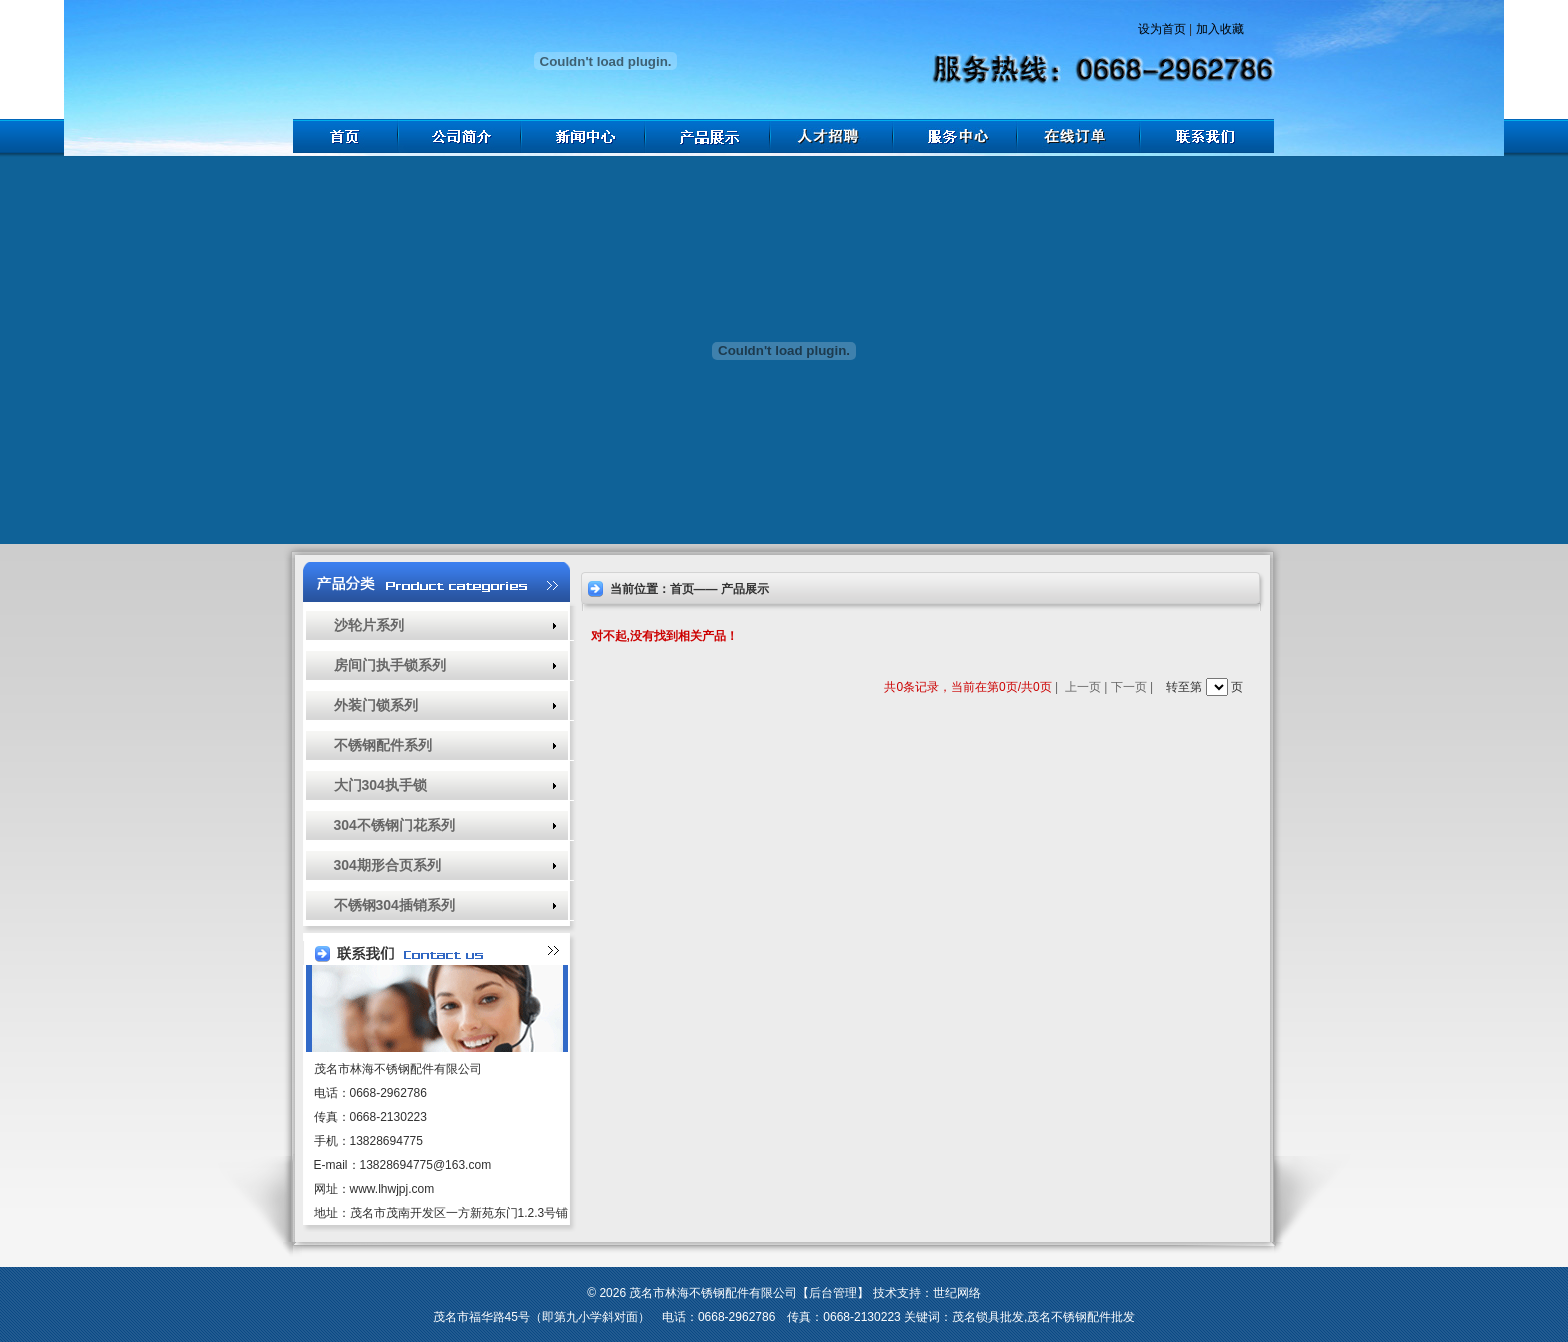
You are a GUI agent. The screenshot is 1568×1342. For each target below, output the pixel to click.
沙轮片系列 (369, 625)
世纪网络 (957, 1293)
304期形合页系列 (387, 865)
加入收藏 (1220, 29)
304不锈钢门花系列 (394, 825)
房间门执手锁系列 (390, 665)
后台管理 (833, 1293)
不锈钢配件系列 (383, 745)
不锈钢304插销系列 (394, 905)
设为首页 (1162, 29)
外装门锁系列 (376, 705)
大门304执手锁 (380, 785)
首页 (682, 589)
